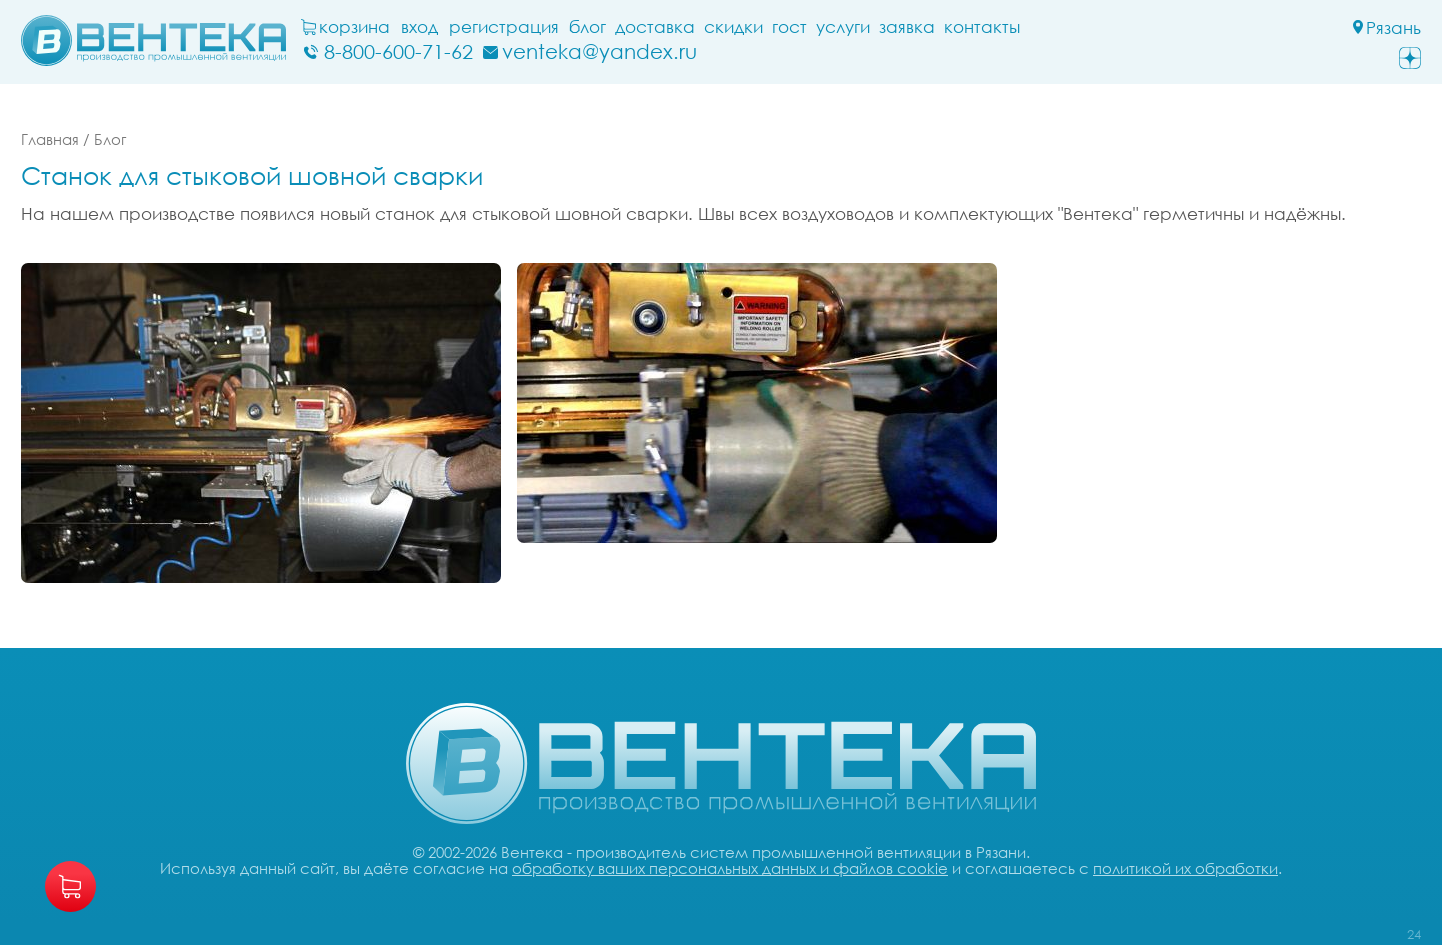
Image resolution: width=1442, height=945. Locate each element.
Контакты (982, 27)
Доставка (655, 27)
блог (587, 27)
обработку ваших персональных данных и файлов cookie (730, 868)
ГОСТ (789, 27)
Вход (419, 27)
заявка (907, 27)
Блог (110, 139)
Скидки (733, 27)
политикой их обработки (1185, 868)
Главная (50, 139)
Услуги (843, 27)
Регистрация (504, 27)
